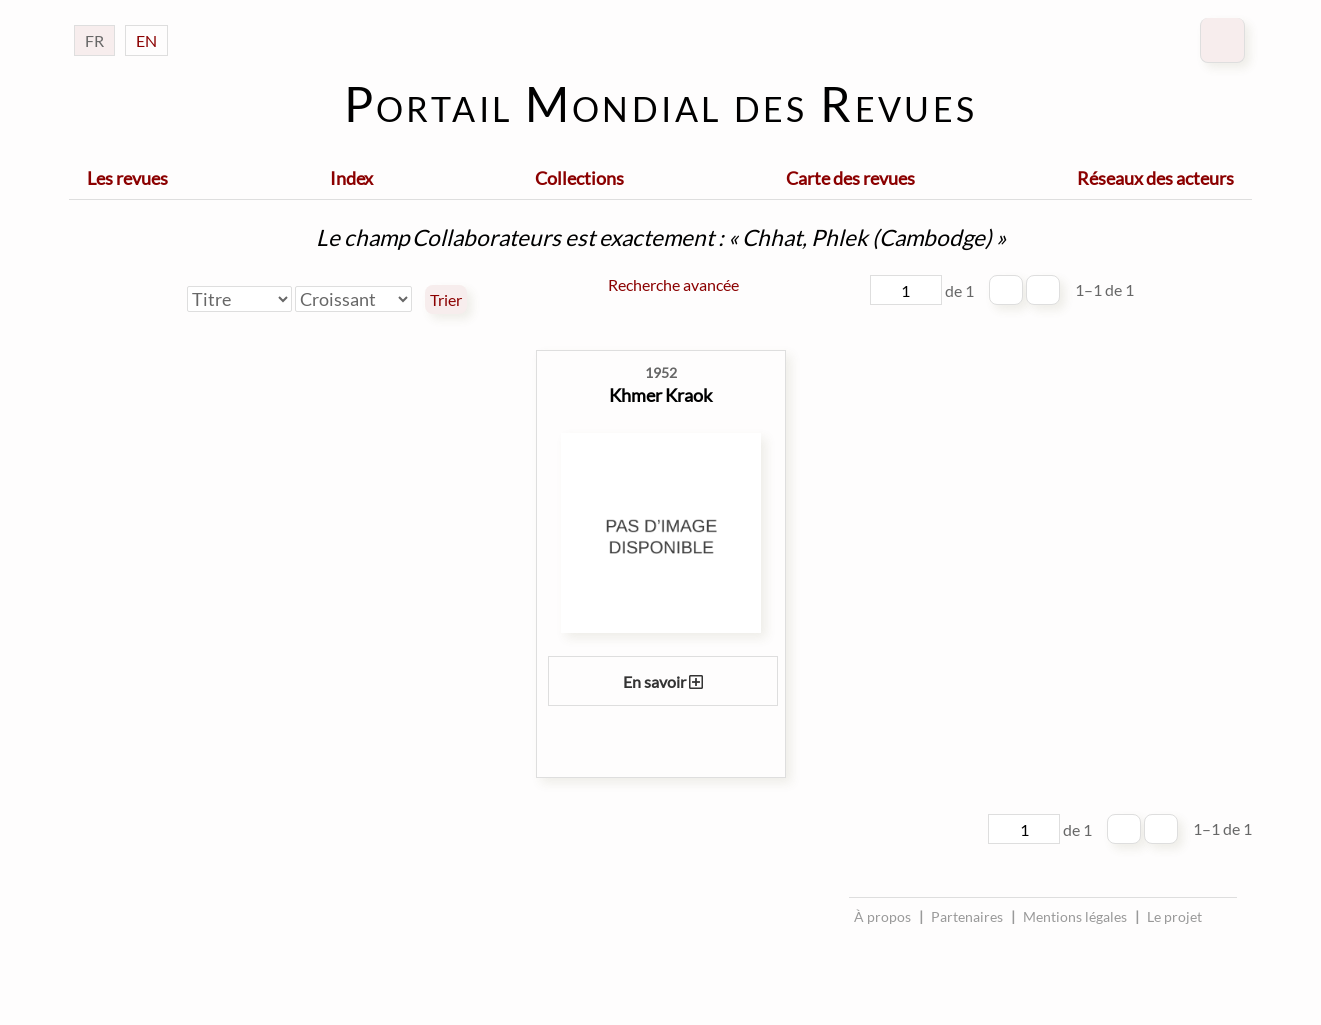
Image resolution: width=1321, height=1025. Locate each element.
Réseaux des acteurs (1155, 178)
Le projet (1174, 916)
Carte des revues (850, 178)
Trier (446, 300)
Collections (579, 178)
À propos (882, 916)
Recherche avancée (673, 284)
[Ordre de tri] (353, 299)
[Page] (906, 290)
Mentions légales (1075, 916)
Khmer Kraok (660, 395)
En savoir (663, 681)
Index (351, 178)
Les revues (127, 178)
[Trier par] (239, 299)
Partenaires (967, 916)
